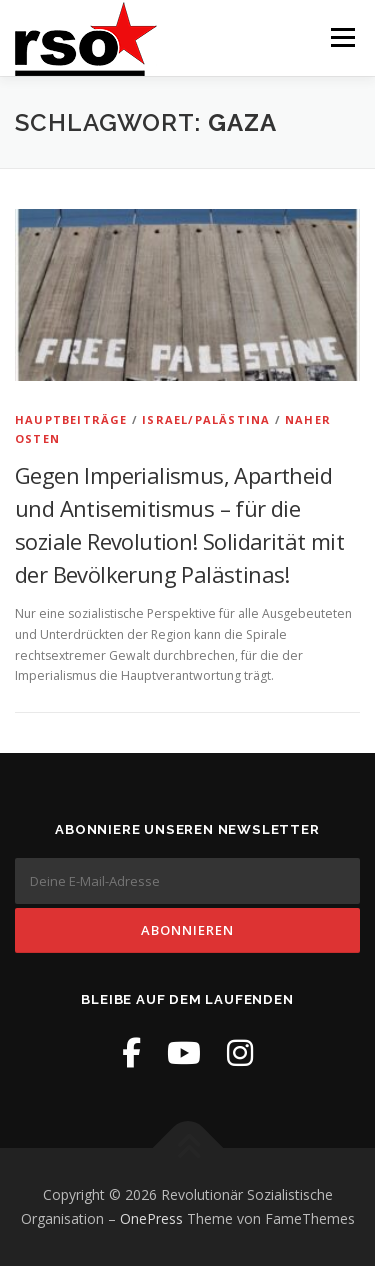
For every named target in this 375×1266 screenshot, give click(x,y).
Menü (341, 37)
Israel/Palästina (206, 419)
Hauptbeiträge (71, 419)
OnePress (151, 1218)
